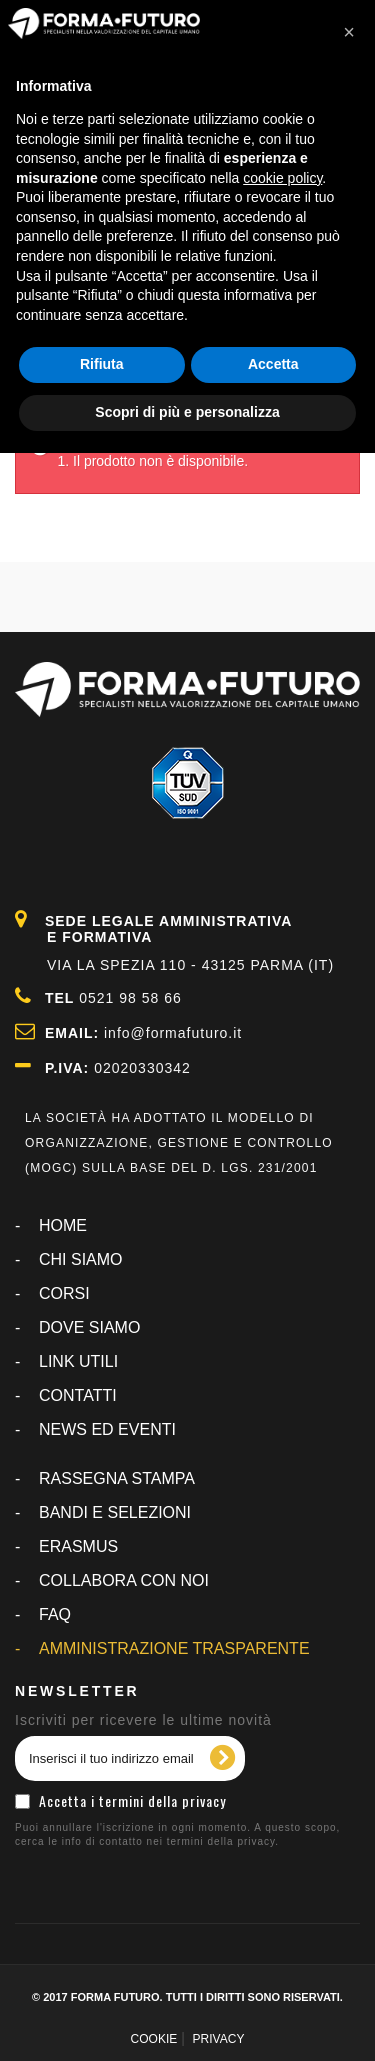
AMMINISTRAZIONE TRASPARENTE (174, 1648)
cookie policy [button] (282, 178)
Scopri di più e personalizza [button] (187, 412)
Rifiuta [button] (102, 364)
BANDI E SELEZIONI (115, 1512)
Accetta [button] (273, 364)
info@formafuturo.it (173, 1033)
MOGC (51, 1168)
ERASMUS (78, 1546)
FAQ (55, 1614)
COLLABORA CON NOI (124, 1580)
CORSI (64, 1293)
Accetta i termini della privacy (132, 1800)
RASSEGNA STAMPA (117, 1478)
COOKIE (154, 2039)
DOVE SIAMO (89, 1327)
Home (63, 1225)
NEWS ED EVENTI (107, 1429)
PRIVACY (219, 2039)
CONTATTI (78, 1395)
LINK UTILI (78, 1361)
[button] (349, 32)
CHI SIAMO (81, 1259)
